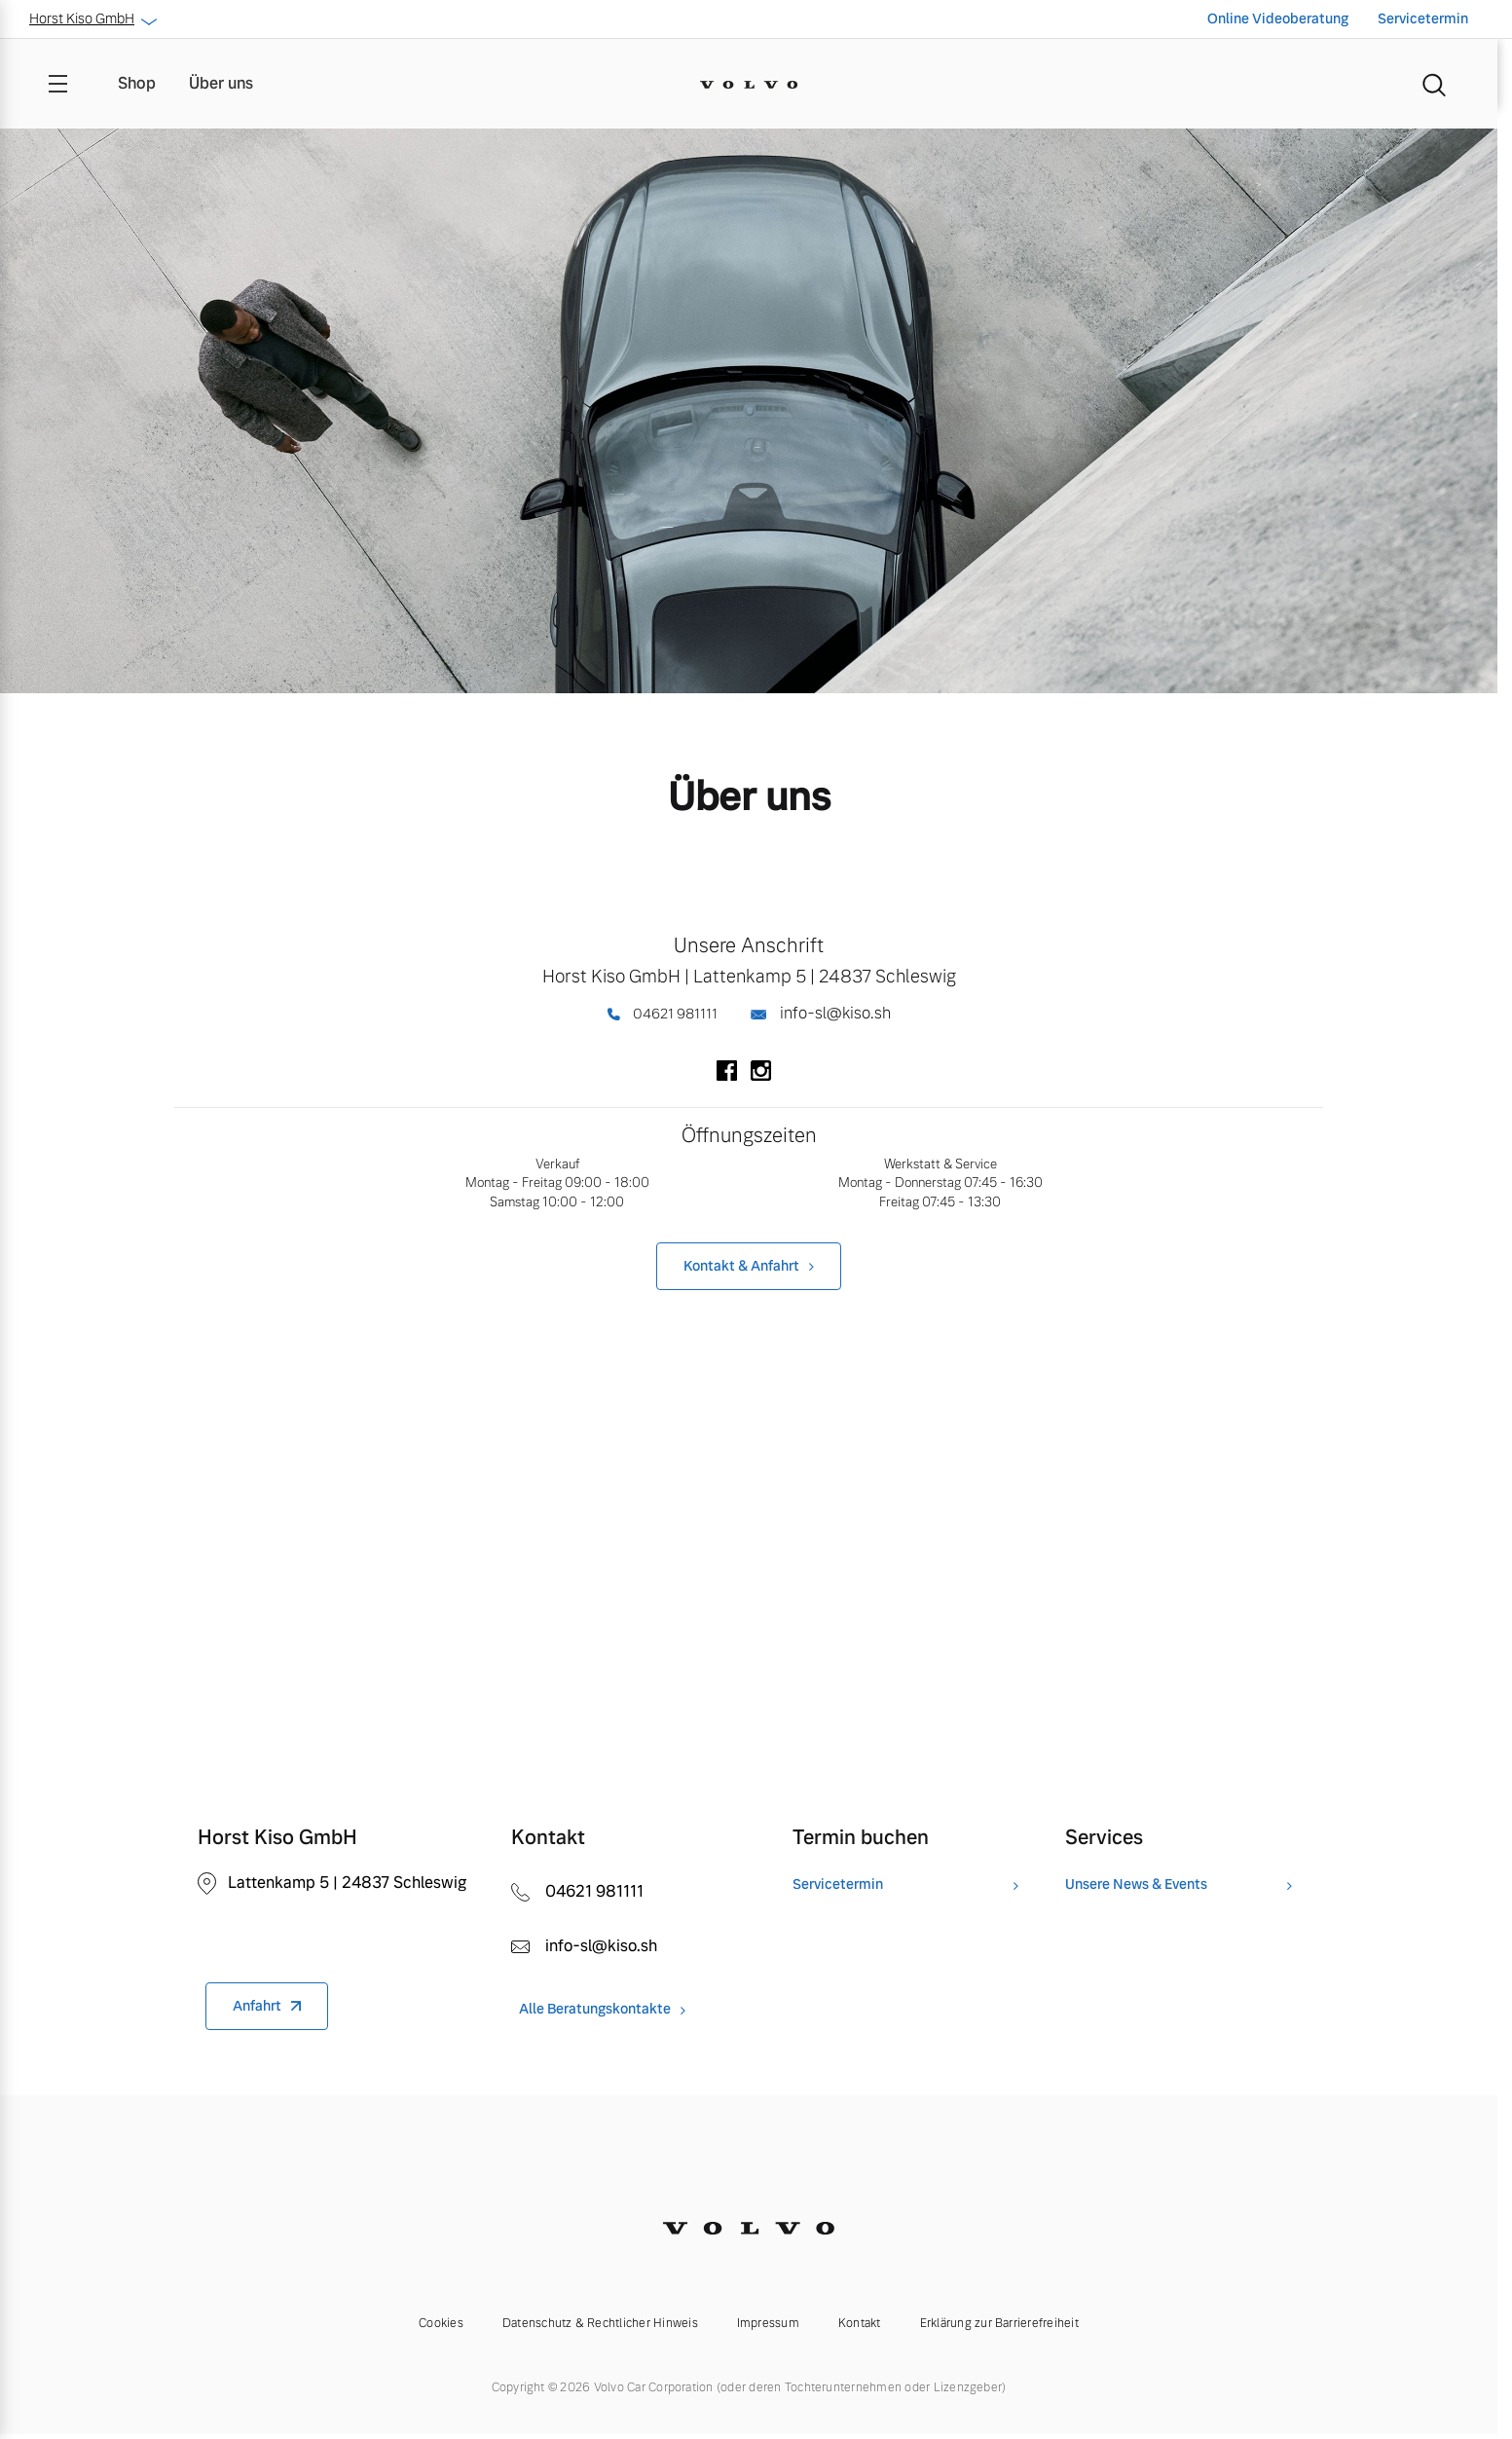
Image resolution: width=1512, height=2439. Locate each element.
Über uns (221, 83)
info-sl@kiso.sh (821, 1013)
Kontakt (859, 2323)
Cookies (441, 2323)
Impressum (768, 2323)
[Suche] (1434, 83)
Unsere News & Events (1136, 1884)
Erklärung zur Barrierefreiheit (999, 2323)
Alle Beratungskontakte (595, 2009)
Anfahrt (257, 2005)
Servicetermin (1423, 18)
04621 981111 (662, 1013)
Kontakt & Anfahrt (741, 1266)
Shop (137, 83)
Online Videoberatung (1277, 18)
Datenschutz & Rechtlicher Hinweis (600, 2323)
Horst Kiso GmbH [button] (91, 18)
